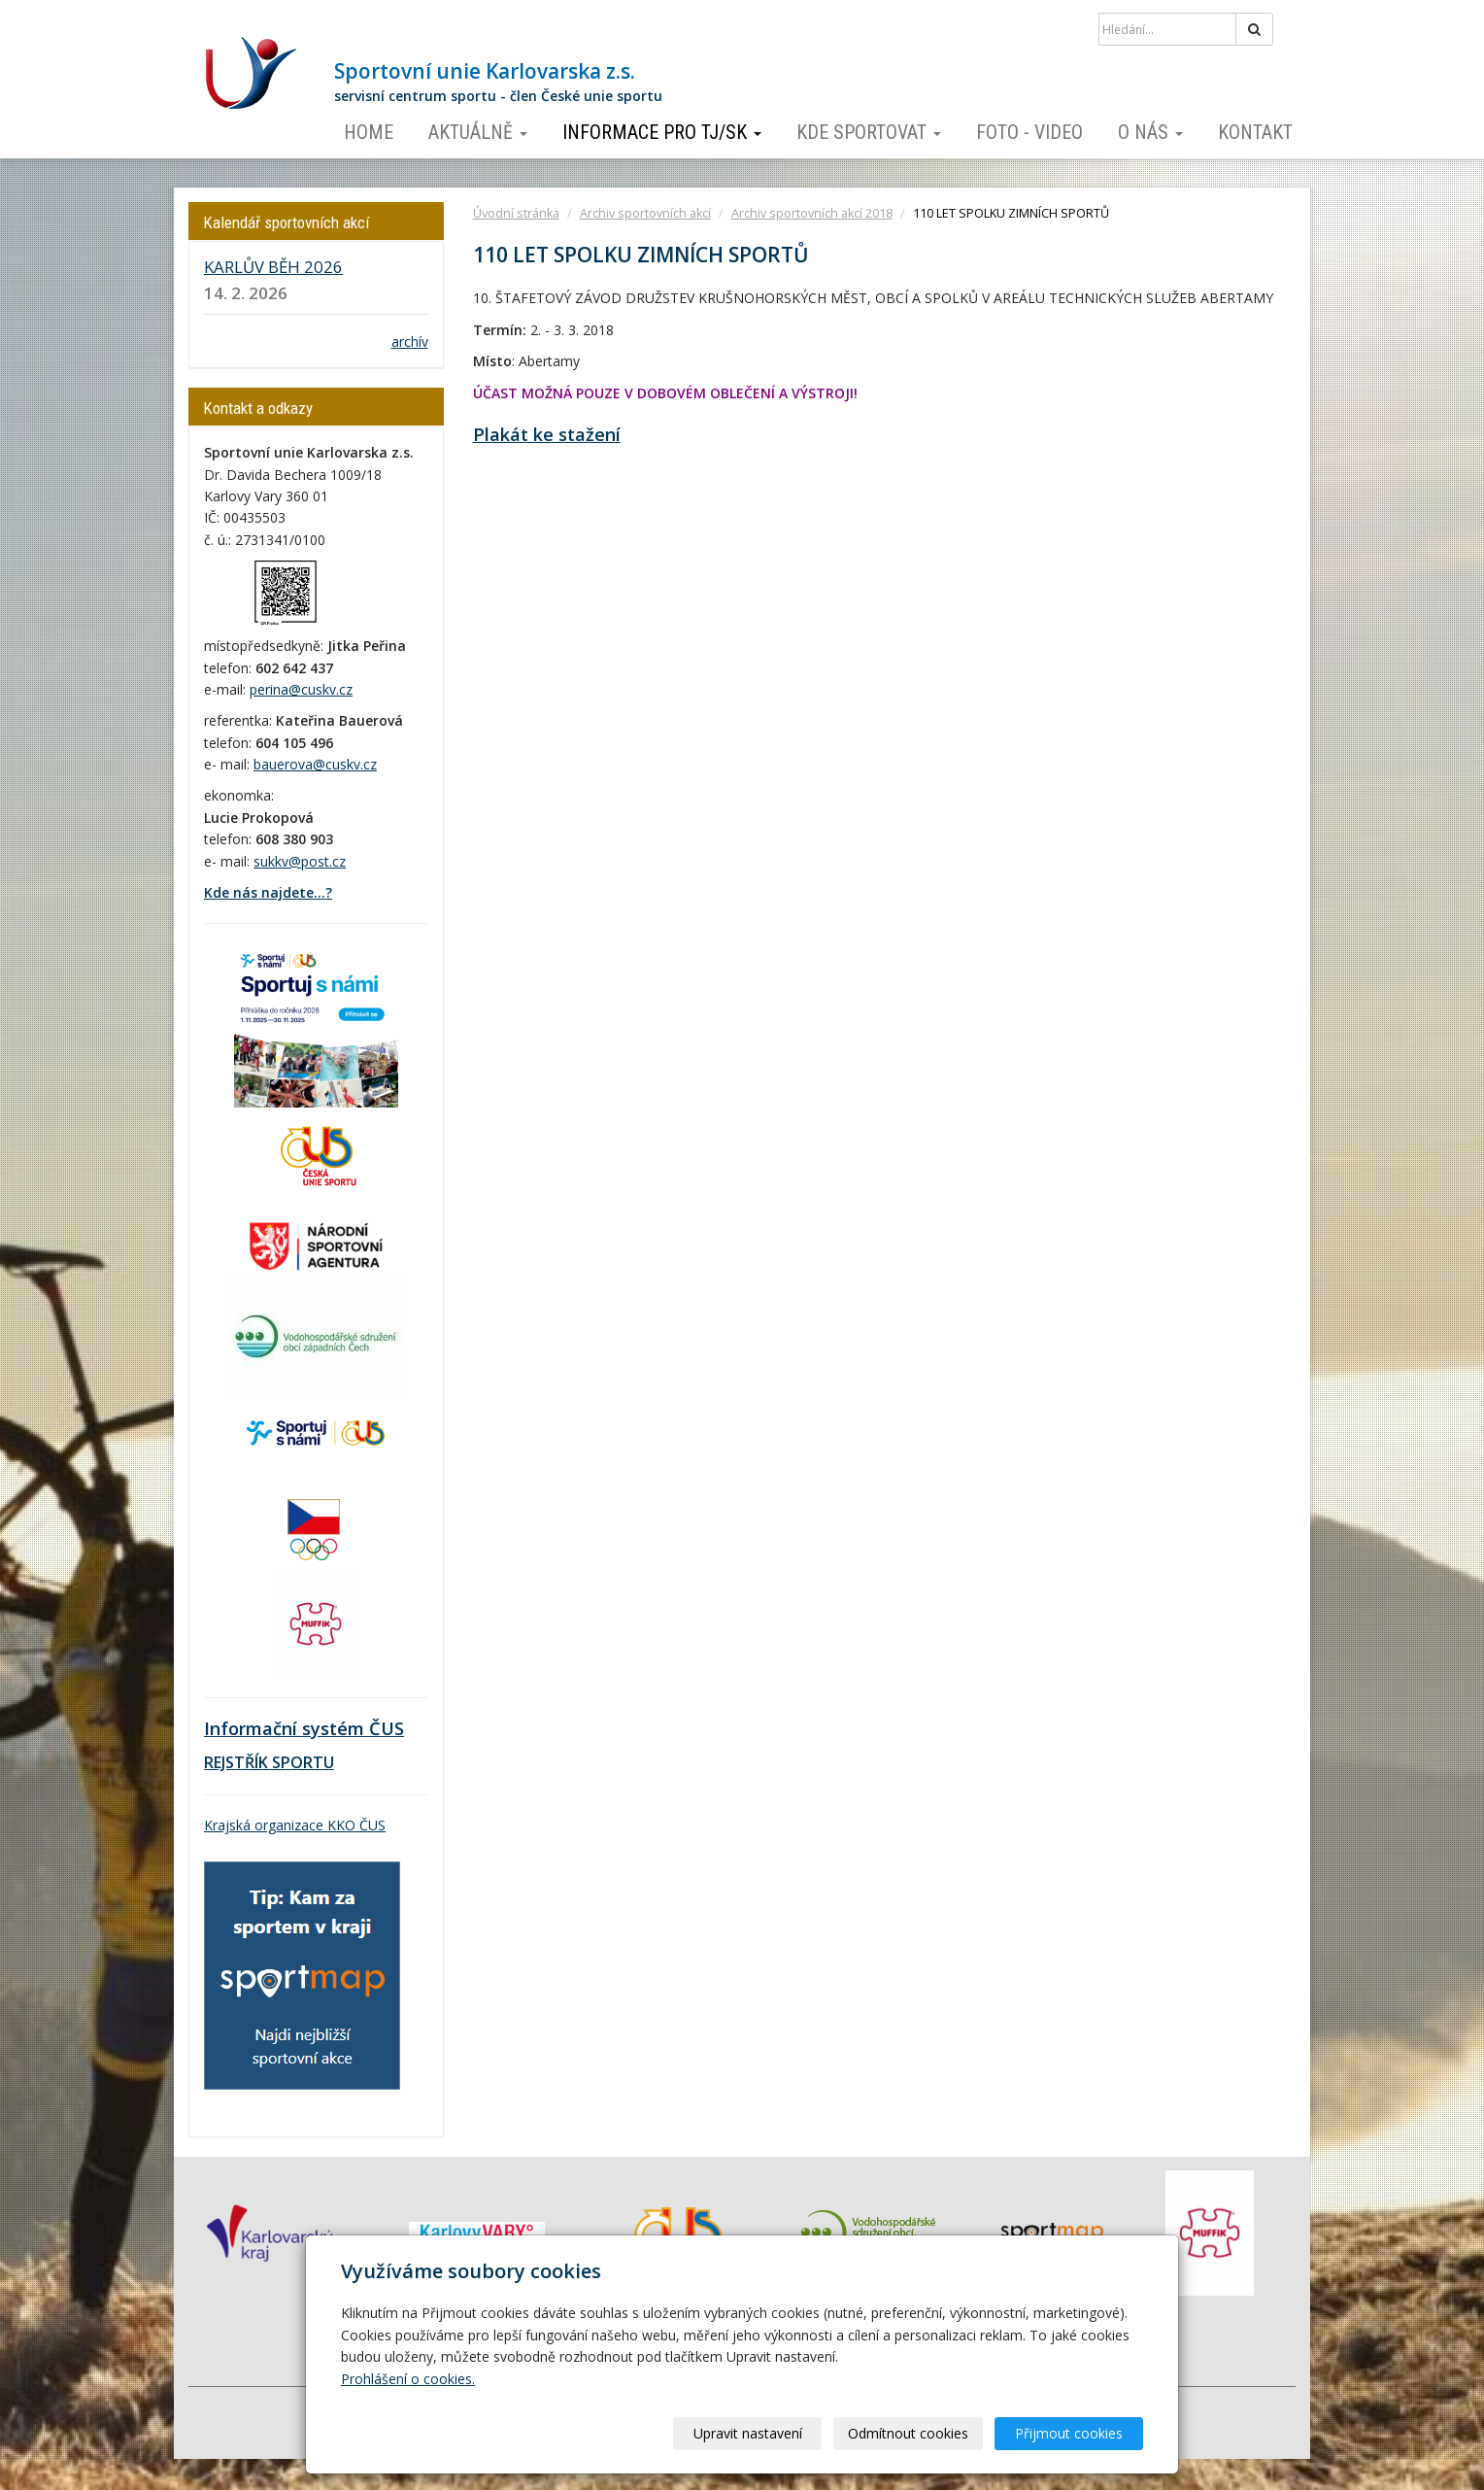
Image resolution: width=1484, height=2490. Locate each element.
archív (409, 341)
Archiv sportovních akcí (645, 213)
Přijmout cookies (1069, 2433)
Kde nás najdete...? (268, 892)
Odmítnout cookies (909, 2433)
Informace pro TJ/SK (661, 132)
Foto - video (1029, 132)
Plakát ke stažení (547, 434)
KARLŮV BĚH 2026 (273, 267)
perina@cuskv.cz (301, 689)
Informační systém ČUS (304, 1728)
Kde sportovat (868, 132)
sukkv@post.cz (299, 861)
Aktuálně (477, 132)
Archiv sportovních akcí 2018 (812, 213)
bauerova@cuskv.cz (315, 764)
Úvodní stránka (516, 213)
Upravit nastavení (748, 2433)
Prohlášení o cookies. (408, 2379)
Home (368, 132)
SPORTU (301, 1762)
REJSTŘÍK (236, 1762)
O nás (1150, 132)
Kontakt (1255, 132)
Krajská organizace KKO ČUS (295, 1825)
